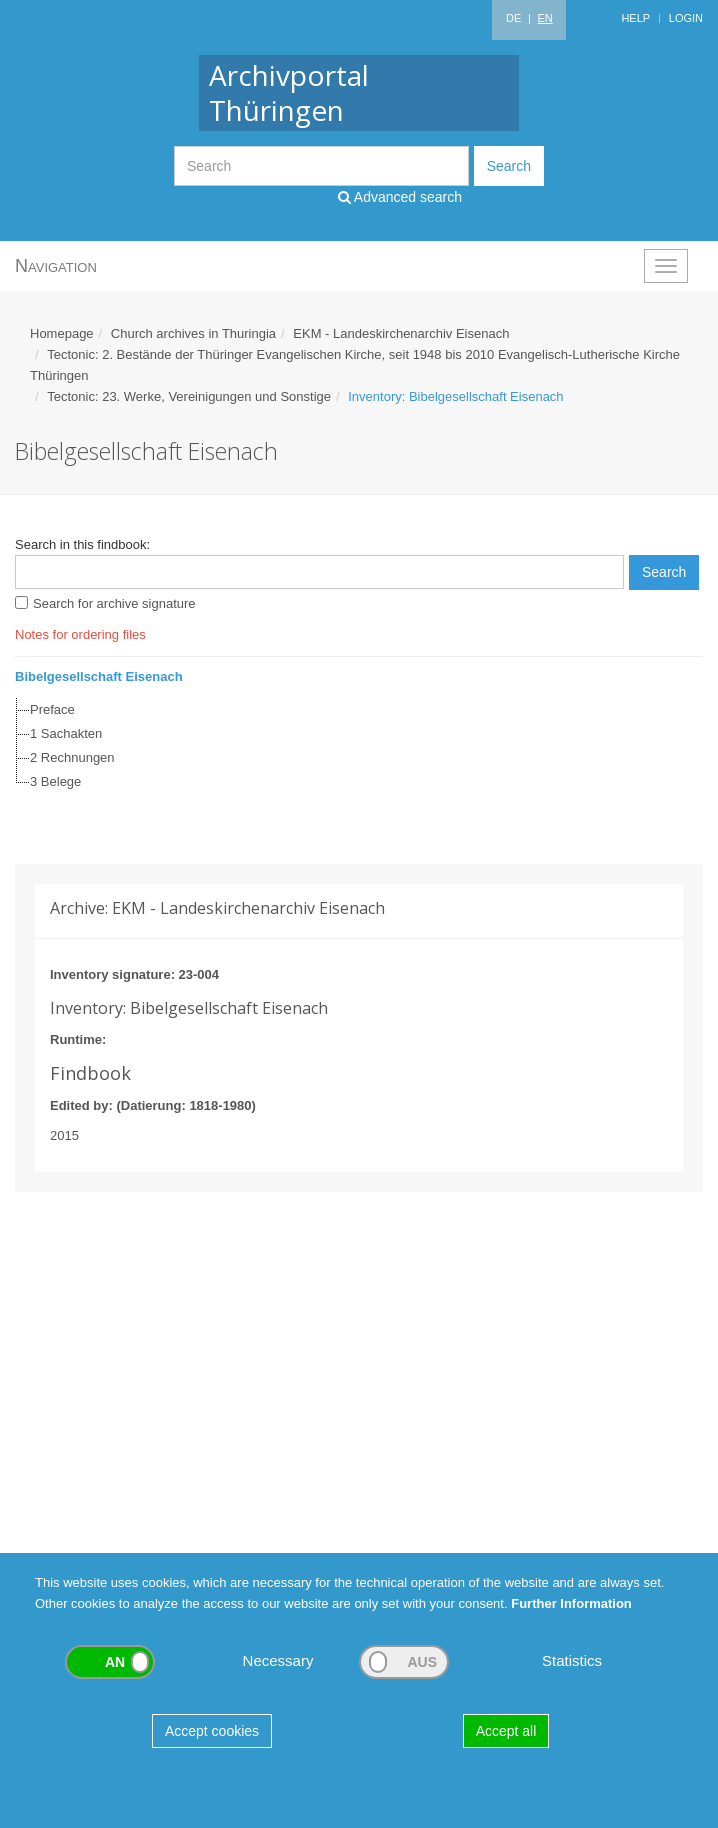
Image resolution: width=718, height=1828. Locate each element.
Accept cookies (212, 1731)
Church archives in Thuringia (193, 333)
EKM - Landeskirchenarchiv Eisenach (401, 333)
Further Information (571, 1603)
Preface (52, 709)
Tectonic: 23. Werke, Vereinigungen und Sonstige (189, 396)
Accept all (506, 1731)
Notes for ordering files (80, 634)
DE (513, 18)
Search (509, 166)
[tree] (354, 746)
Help (635, 18)
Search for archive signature (114, 603)
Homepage (62, 333)
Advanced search (400, 197)
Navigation (56, 266)
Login (686, 18)
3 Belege (55, 781)
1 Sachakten (66, 733)
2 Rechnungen (72, 757)
